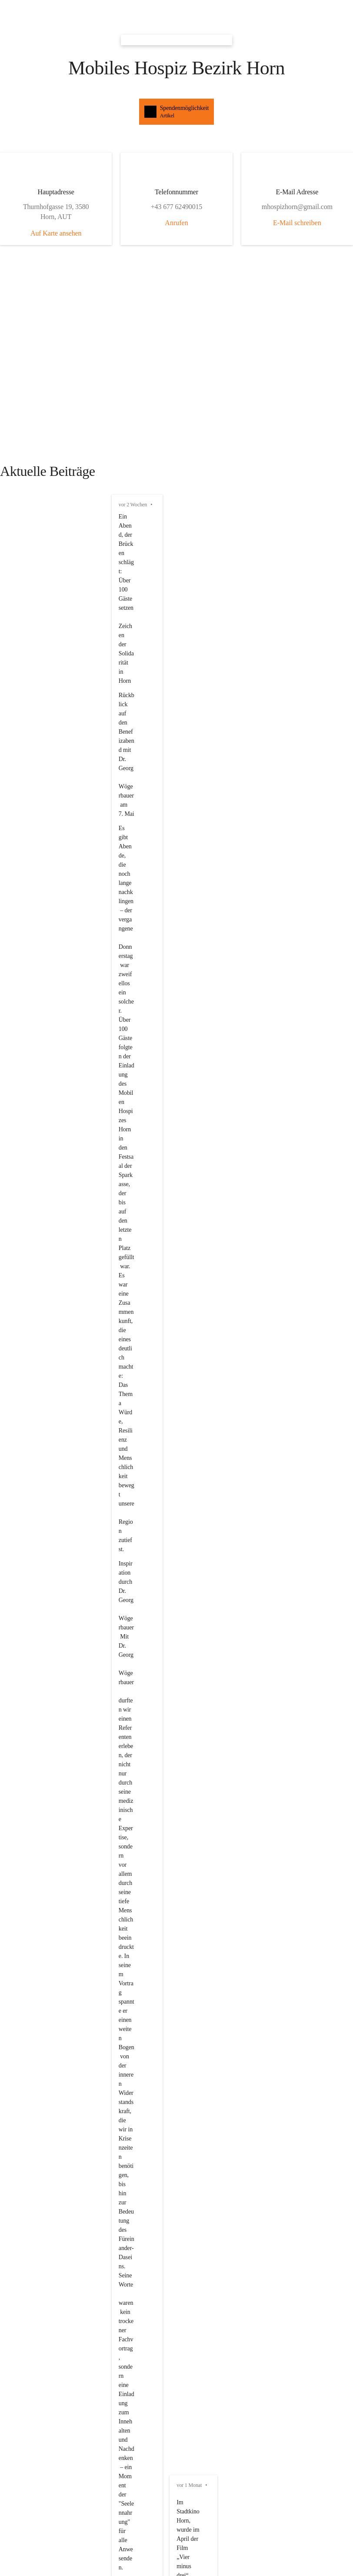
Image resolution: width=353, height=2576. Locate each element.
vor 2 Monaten (23, 865)
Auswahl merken (32, 1701)
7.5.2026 (81, 842)
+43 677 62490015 (29, 2088)
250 (131, 1212)
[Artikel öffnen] (176, 1456)
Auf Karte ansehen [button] (29, 123)
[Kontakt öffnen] (176, 2051)
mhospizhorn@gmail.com (39, 2080)
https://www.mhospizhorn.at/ (43, 1098)
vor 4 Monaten (23, 1113)
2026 (115, 1151)
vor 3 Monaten (23, 938)
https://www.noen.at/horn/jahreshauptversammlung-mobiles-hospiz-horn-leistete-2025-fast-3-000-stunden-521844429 (168, 242)
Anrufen (67, 157)
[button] (176, 8)
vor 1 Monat (20, 682)
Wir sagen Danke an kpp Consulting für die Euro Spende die (94, 1212)
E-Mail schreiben (100, 191)
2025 (193, 1212)
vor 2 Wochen (22, 228)
